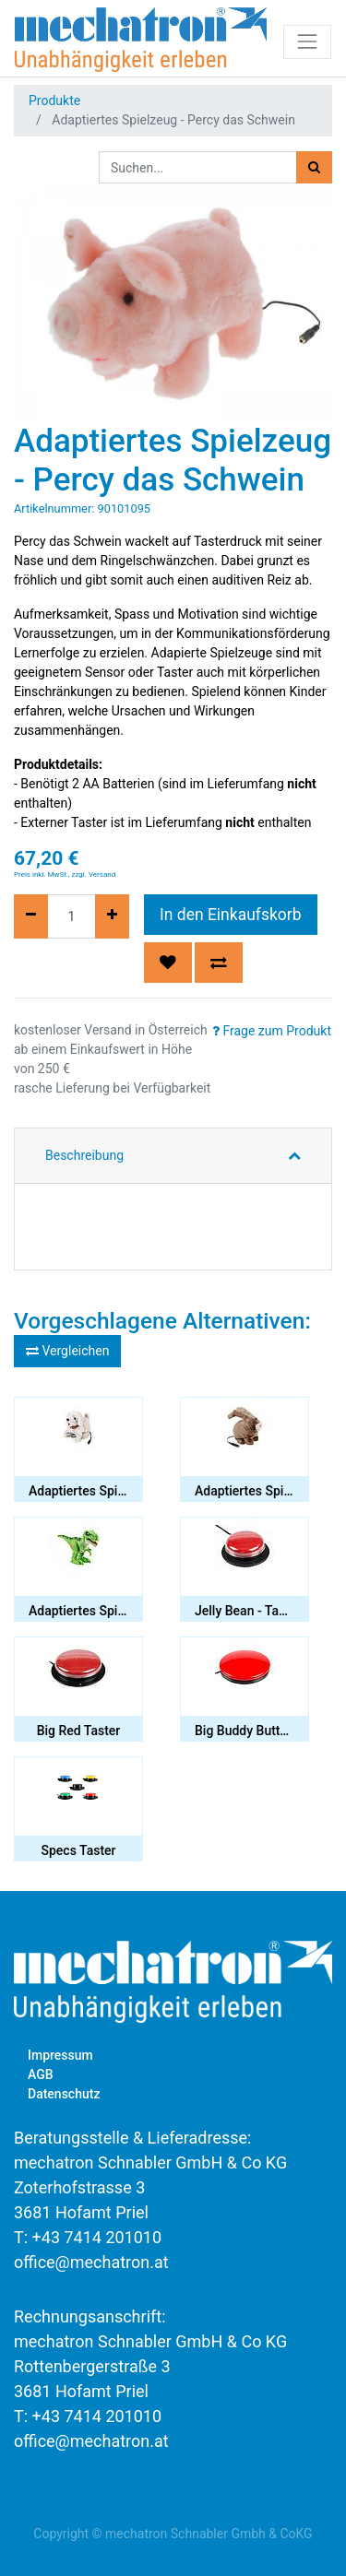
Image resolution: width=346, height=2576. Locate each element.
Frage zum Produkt (271, 1030)
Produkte (54, 100)
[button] (168, 962)
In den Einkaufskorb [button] (231, 914)
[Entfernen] (31, 916)
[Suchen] (314, 167)
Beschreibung (84, 1155)
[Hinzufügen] (112, 916)
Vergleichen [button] (67, 1350)
